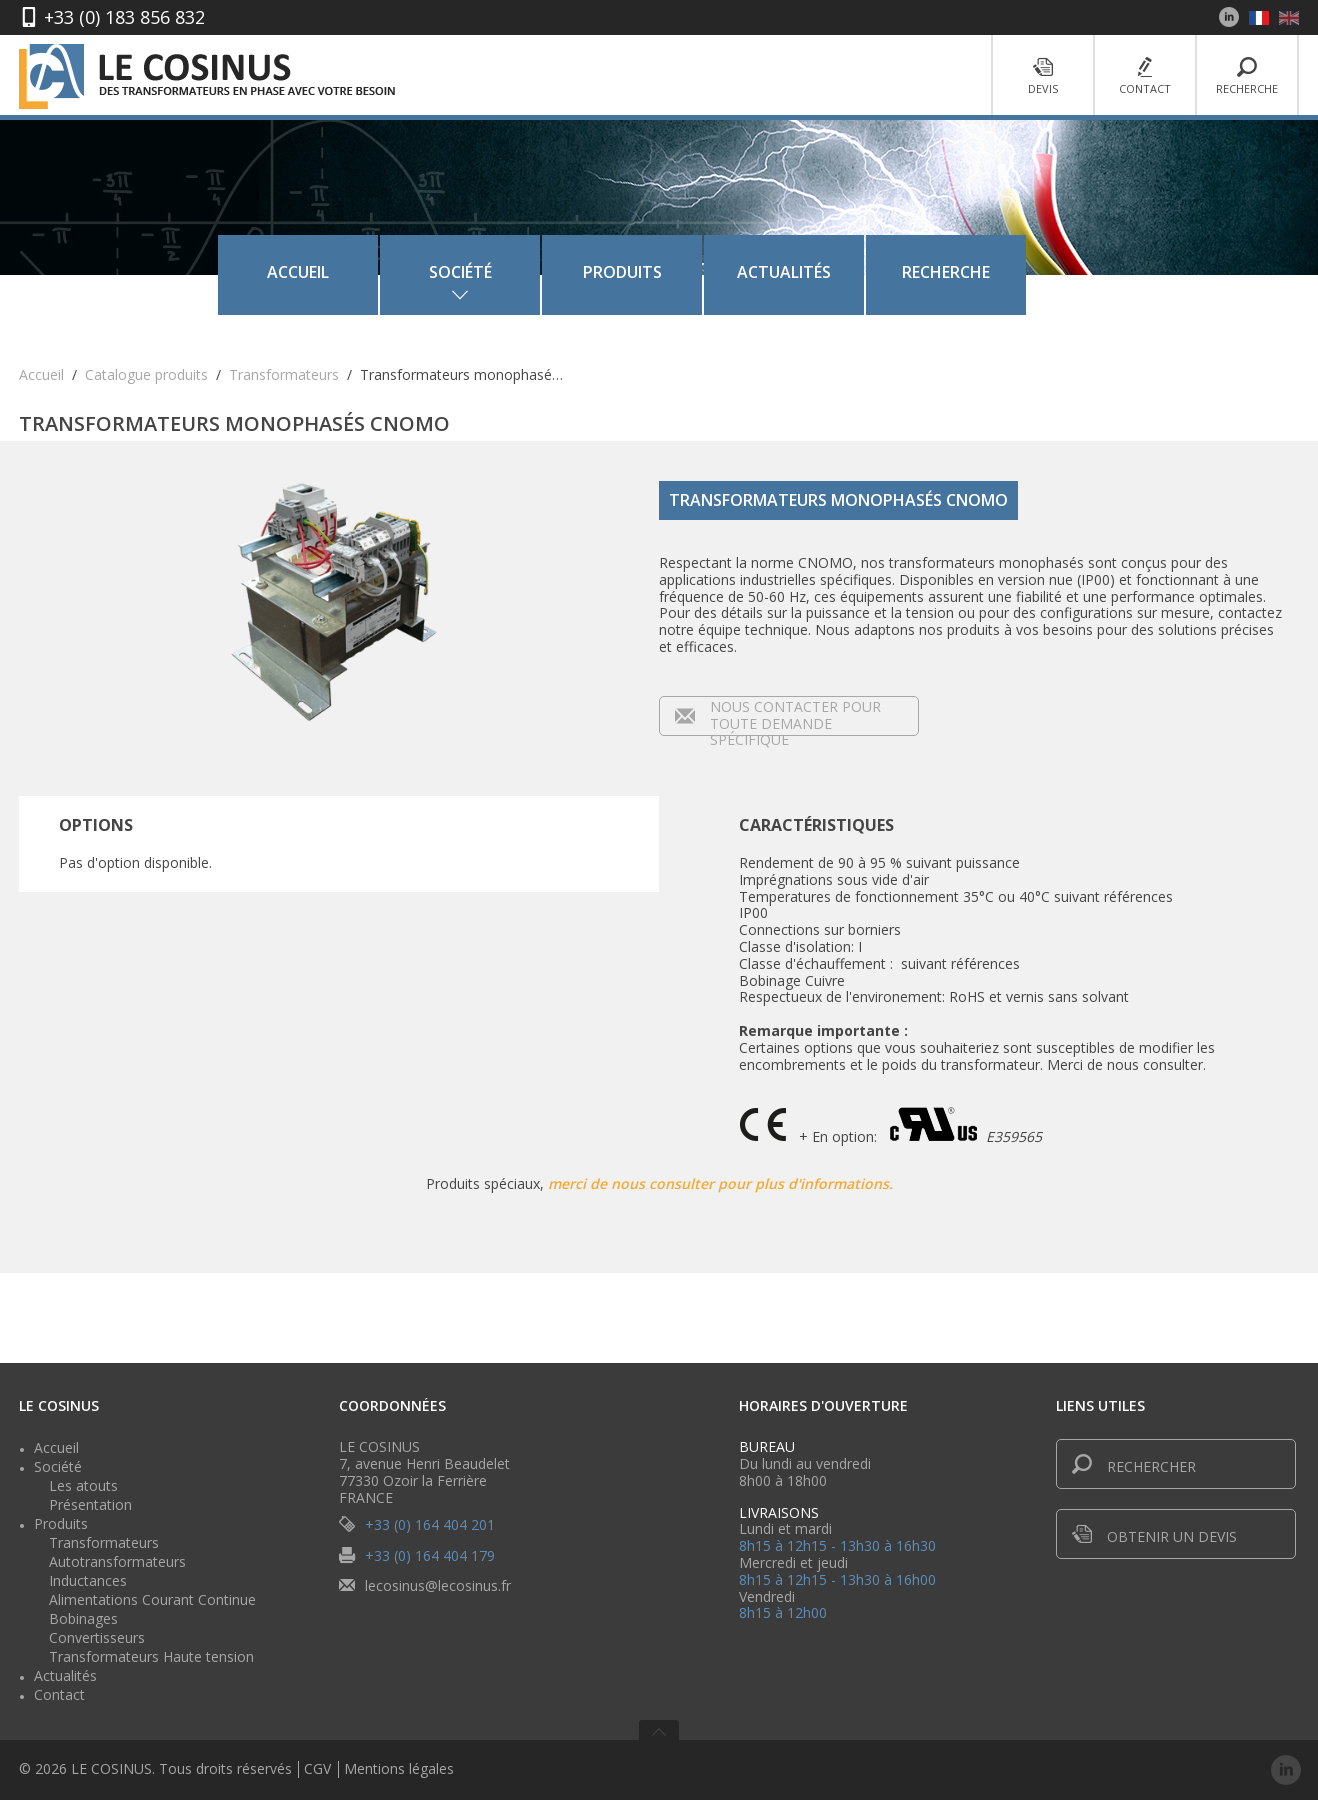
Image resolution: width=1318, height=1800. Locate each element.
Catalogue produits (146, 374)
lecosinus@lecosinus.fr (438, 1585)
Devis (1043, 76)
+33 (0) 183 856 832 (124, 17)
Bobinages (83, 1618)
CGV (317, 1769)
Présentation (90, 1504)
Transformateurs (284, 374)
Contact (1145, 76)
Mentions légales (399, 1769)
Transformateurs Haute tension (151, 1656)
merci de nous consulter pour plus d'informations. (720, 1183)
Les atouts (83, 1485)
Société (58, 1466)
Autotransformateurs (117, 1561)
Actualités (816, 272)
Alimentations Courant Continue (152, 1599)
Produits (654, 272)
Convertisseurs (97, 1637)
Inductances (88, 1580)
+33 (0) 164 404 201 (430, 1524)
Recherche (1247, 76)
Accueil (330, 272)
